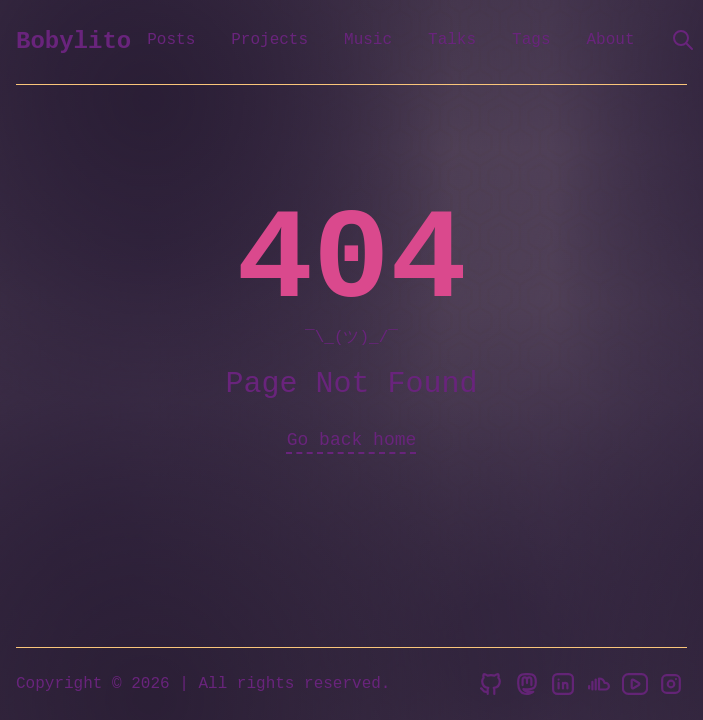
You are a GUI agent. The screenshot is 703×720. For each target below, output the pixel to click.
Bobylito (73, 41)
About (610, 40)
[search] (683, 40)
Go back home (352, 440)
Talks (452, 40)
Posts (171, 40)
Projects (269, 40)
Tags (531, 40)
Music (368, 40)
